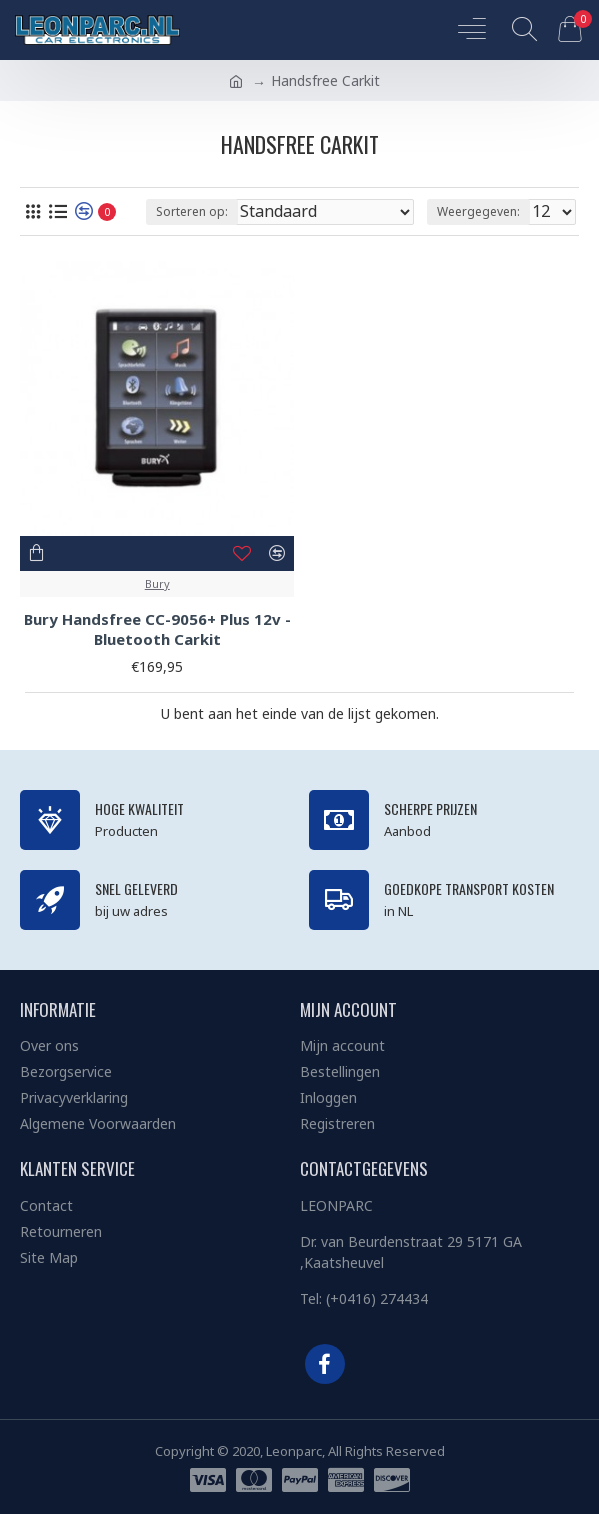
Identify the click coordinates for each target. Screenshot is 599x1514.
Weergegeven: (478, 211)
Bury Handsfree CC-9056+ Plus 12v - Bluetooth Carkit (157, 629)
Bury (157, 583)
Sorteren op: (192, 211)
